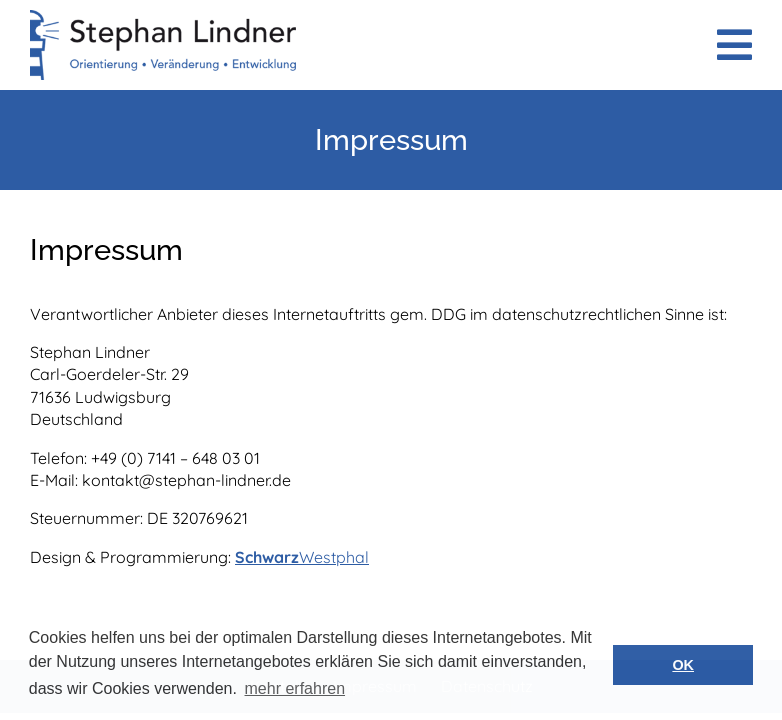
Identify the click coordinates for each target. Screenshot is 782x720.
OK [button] (683, 665)
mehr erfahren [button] (295, 688)
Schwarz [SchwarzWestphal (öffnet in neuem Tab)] (267, 557)
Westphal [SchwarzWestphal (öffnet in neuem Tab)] (334, 557)
